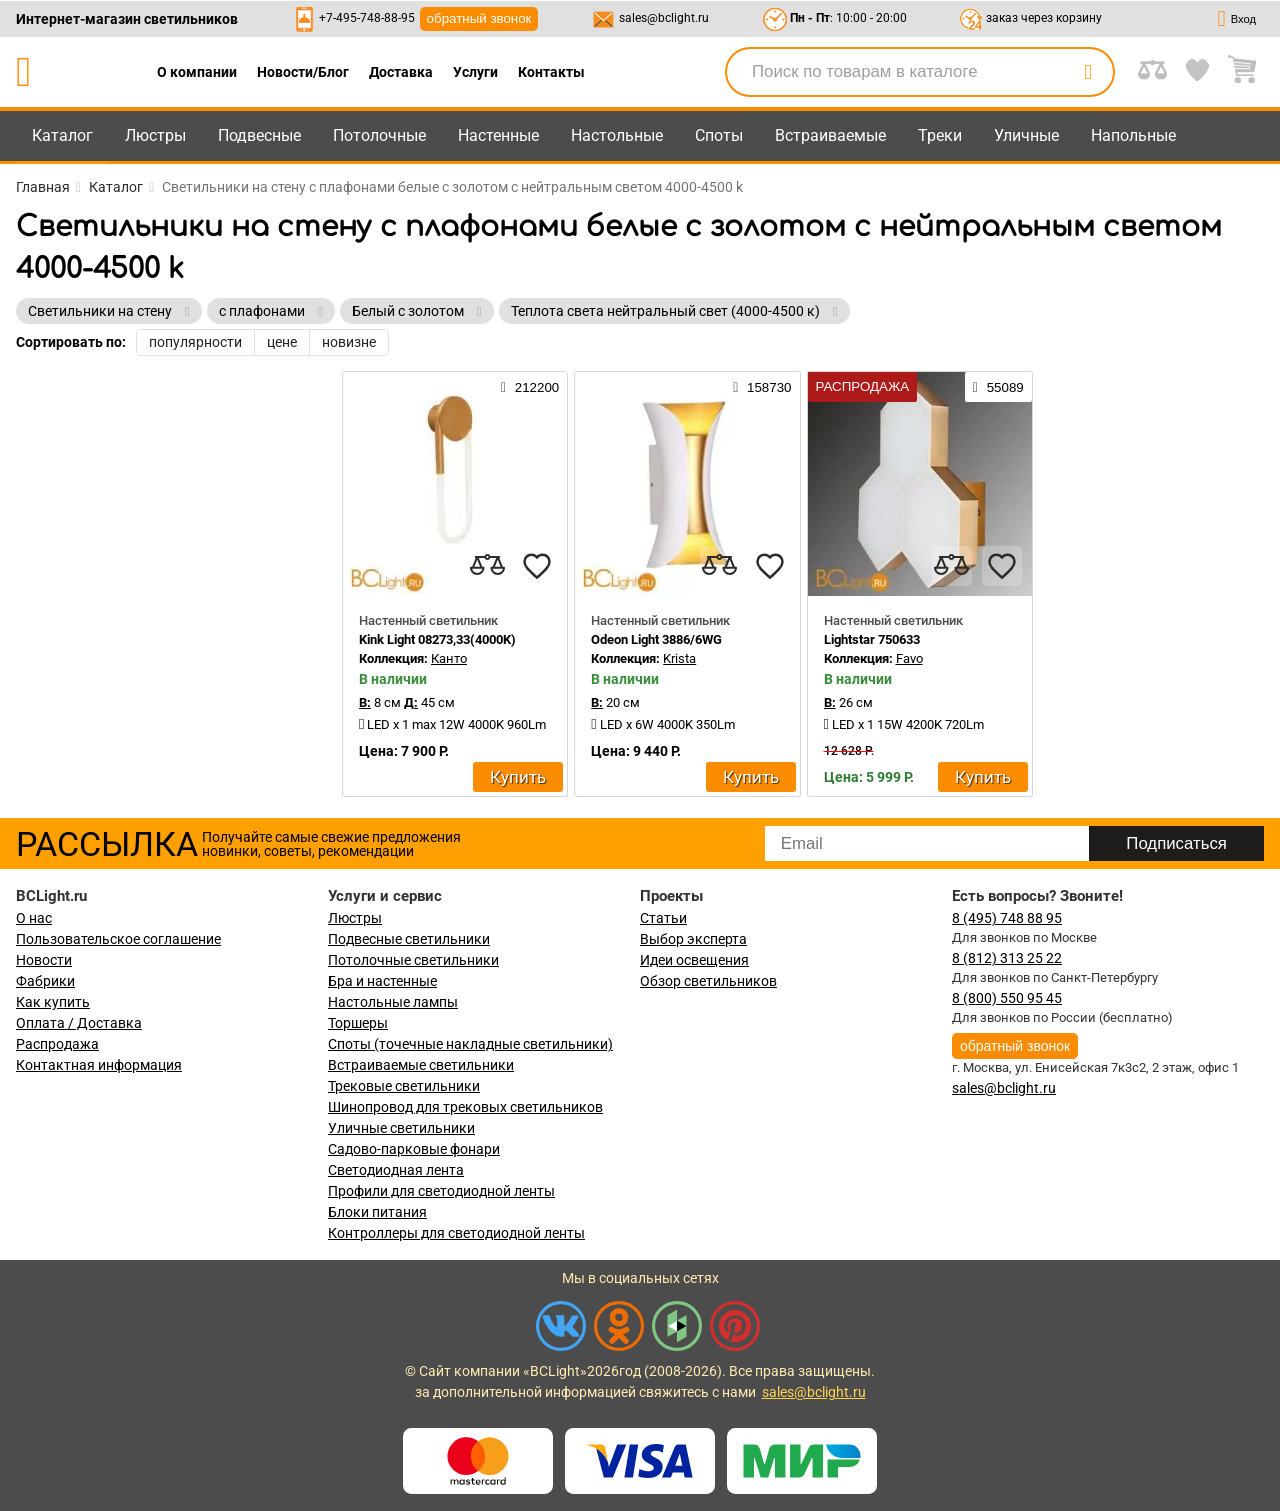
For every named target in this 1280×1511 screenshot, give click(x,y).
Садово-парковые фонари (414, 1149)
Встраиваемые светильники (421, 1065)
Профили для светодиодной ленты (441, 1191)
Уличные (1026, 135)
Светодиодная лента (396, 1170)
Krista (679, 658)
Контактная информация (99, 1065)
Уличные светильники (401, 1128)
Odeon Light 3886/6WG (656, 639)
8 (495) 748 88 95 (1007, 918)
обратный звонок (479, 18)
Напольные (1133, 135)
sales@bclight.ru (664, 18)
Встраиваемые (830, 135)
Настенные (498, 135)
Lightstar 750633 (872, 639)
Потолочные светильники (413, 960)
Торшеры (358, 1023)
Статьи (663, 918)
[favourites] (537, 566)
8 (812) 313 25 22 (1007, 958)
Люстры (155, 135)
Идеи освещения (694, 960)
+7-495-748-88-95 (367, 18)
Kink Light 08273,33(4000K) (437, 639)
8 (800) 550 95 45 (1007, 998)
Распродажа (57, 1044)
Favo (909, 658)
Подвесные (259, 135)
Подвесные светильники (409, 939)
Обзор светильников (708, 981)
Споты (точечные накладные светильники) (470, 1044)
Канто (449, 658)
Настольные (617, 135)
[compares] (487, 566)
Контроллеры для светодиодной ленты (456, 1233)
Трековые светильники (404, 1086)
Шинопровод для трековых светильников (465, 1107)
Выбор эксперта (693, 939)
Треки (940, 135)
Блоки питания (377, 1212)
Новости (44, 960)
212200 (530, 387)
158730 (762, 387)
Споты (719, 135)
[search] (1088, 72)
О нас (34, 918)
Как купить (53, 1002)
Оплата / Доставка (79, 1023)
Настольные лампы (393, 1002)
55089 (998, 387)
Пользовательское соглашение (118, 939)
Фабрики (45, 981)
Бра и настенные (382, 981)
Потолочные (379, 135)
